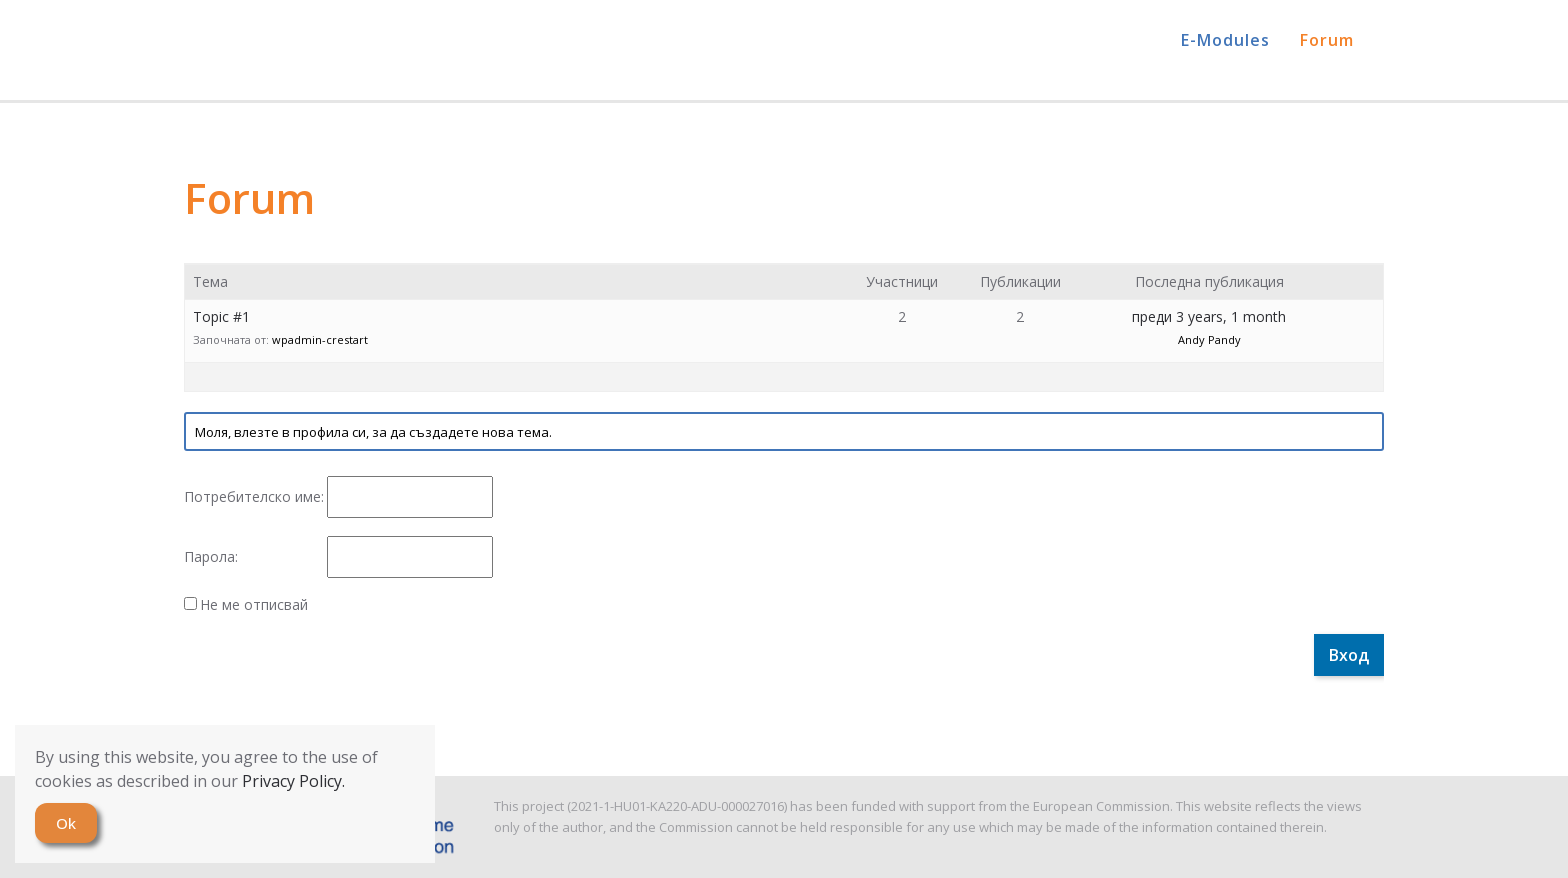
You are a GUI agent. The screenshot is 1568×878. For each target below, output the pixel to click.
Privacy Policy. (293, 781)
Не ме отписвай (254, 605)
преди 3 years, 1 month (1209, 316)
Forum (1327, 40)
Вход (1349, 655)
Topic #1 (221, 316)
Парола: (211, 557)
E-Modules (1225, 40)
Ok (66, 823)
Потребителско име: (254, 497)
